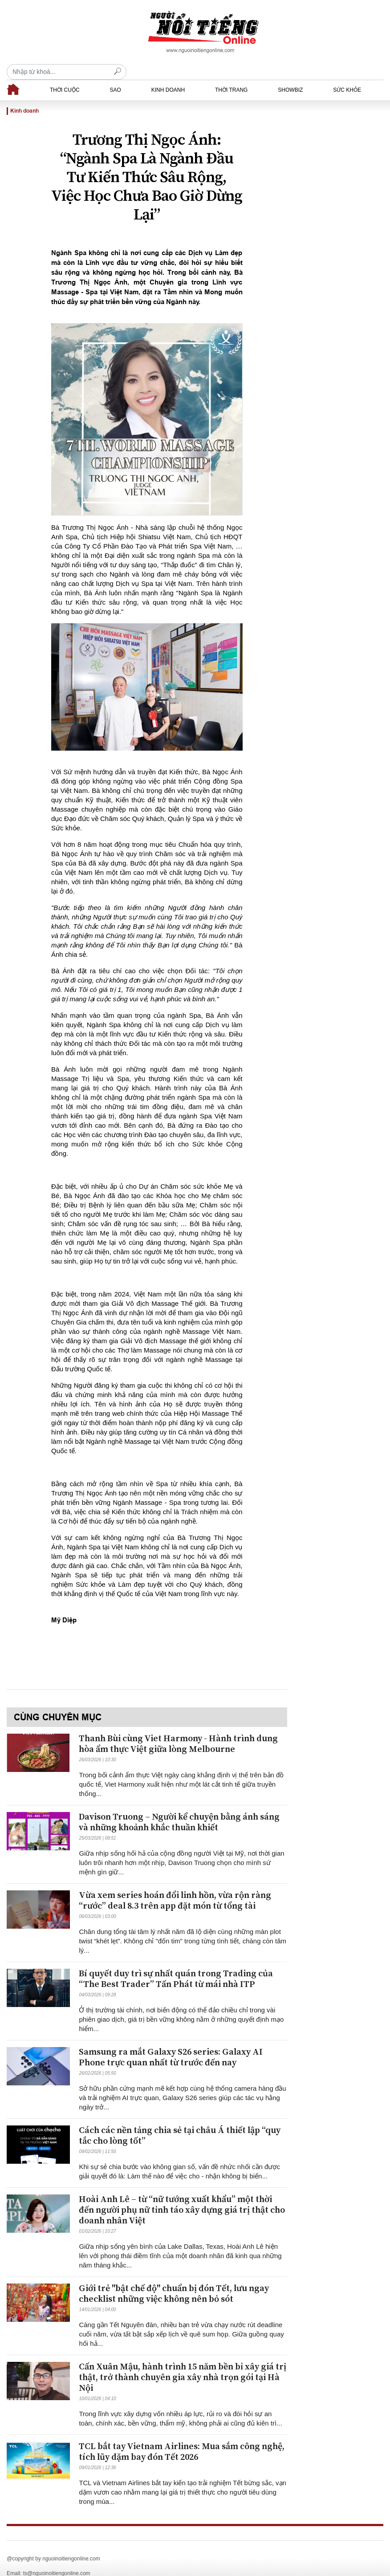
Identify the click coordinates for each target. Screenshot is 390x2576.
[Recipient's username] (323, 32)
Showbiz (290, 74)
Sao (115, 74)
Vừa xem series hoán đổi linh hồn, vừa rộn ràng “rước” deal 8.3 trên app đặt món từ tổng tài (175, 1885)
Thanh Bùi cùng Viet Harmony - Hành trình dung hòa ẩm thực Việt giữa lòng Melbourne (178, 1728)
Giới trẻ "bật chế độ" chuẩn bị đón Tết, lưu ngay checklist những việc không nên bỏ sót (174, 2278)
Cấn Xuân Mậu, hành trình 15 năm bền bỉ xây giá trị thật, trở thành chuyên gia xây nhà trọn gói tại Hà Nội (182, 2362)
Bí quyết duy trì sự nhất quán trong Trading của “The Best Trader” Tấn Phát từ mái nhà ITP (176, 1964)
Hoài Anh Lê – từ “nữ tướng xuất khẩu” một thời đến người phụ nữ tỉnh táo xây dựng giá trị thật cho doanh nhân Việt (182, 2194)
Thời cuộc (65, 74)
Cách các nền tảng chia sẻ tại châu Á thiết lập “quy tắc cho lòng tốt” (179, 2120)
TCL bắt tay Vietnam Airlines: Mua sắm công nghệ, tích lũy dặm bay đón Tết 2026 (181, 2436)
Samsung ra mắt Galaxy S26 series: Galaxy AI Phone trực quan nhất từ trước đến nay (171, 2042)
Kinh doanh (168, 74)
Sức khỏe (347, 74)
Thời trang (231, 74)
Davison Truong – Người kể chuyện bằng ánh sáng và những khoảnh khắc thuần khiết (179, 1807)
